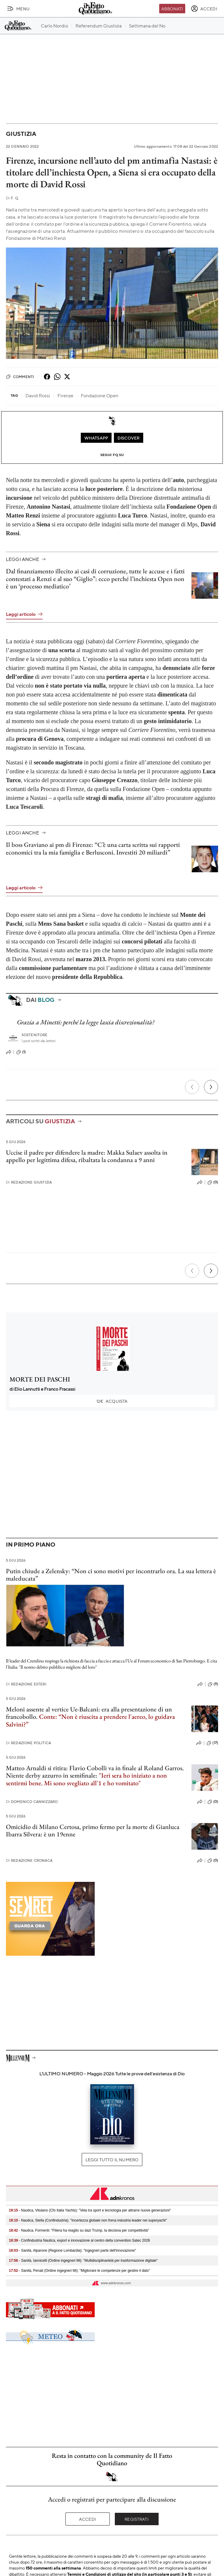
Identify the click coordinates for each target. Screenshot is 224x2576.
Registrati (137, 2519)
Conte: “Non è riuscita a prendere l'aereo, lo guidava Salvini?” (90, 1720)
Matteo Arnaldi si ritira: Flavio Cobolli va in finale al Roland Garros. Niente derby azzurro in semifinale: (95, 1772)
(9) (213, 1684)
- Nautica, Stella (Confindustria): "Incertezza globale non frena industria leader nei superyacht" (88, 2220)
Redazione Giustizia (29, 1182)
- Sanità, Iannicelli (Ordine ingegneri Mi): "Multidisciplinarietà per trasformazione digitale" (83, 2260)
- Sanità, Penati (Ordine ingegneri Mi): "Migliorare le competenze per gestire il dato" (79, 2271)
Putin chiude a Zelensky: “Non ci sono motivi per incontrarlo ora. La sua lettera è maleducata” (111, 1575)
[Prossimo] (211, 1087)
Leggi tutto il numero (112, 2159)
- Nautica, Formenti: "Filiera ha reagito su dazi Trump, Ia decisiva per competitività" (79, 2230)
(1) (21, 1052)
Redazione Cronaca (29, 1860)
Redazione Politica (28, 1743)
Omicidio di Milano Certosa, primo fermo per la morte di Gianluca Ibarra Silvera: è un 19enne (92, 1830)
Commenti (20, 376)
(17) (212, 1743)
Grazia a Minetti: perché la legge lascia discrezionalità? (85, 1022)
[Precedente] (192, 1087)
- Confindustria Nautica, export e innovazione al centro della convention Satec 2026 (79, 2240)
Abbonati (172, 8)
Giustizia (21, 133)
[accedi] (204, 8)
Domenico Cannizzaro (32, 1801)
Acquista (112, 1401)
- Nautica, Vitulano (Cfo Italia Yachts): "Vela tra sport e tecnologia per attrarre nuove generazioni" (90, 2210)
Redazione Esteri (26, 1684)
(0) (212, 1182)
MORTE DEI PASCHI (39, 1379)
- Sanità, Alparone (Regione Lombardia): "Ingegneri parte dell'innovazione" (72, 2250)
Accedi (87, 2519)
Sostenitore (35, 1035)
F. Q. (12, 198)
